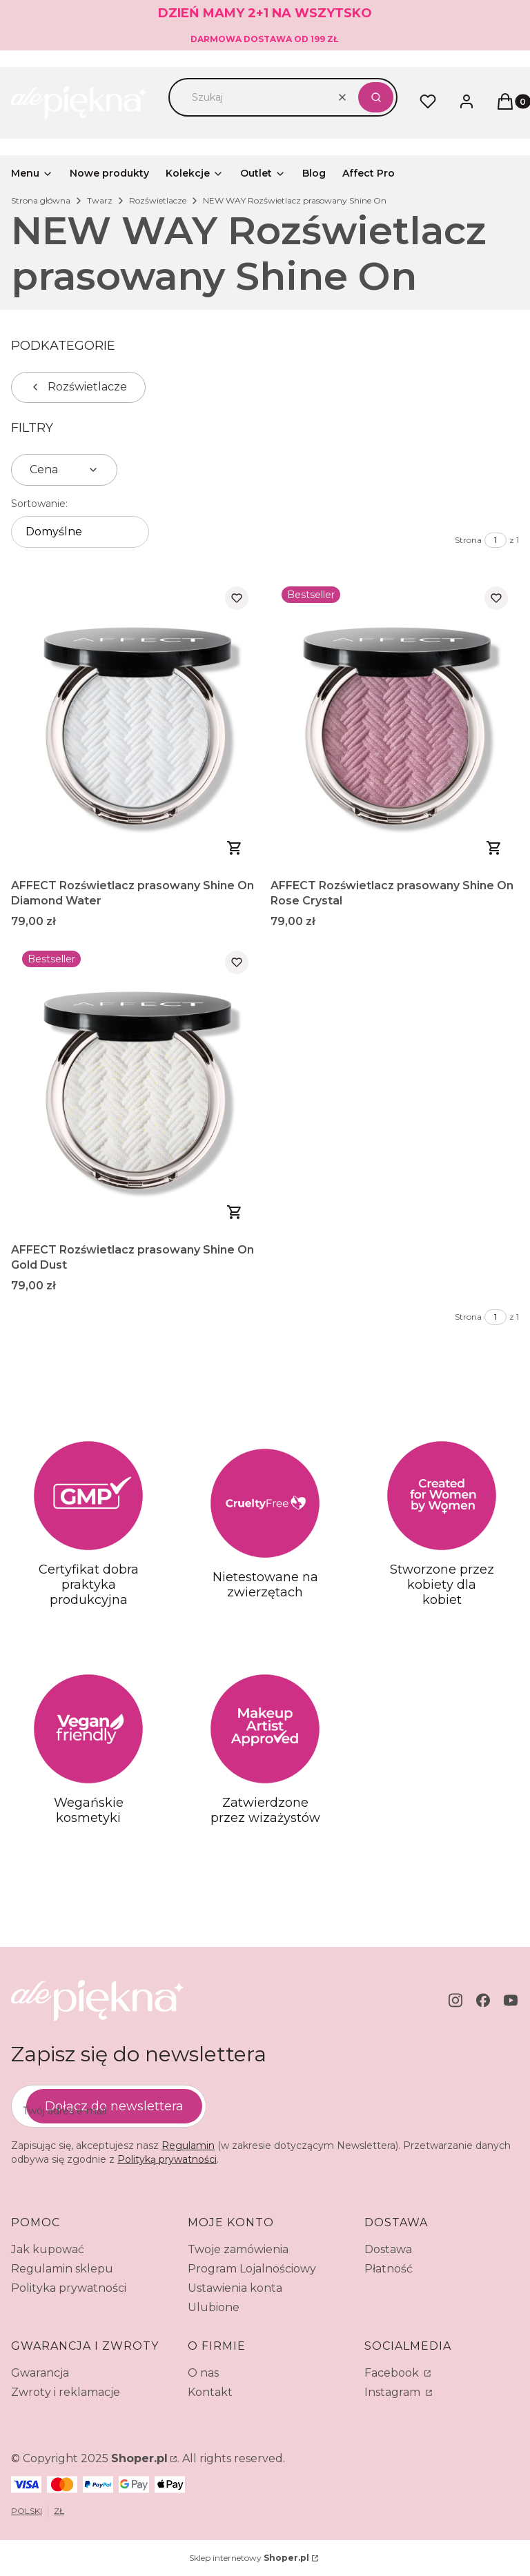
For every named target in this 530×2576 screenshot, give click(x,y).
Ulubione (213, 2307)
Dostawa (388, 2249)
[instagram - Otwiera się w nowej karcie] (455, 2000)
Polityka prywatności (68, 2288)
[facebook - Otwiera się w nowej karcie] (483, 2000)
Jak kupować (47, 2249)
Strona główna (40, 200)
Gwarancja (40, 2372)
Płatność (388, 2268)
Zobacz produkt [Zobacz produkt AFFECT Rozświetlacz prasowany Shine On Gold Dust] (234, 1212)
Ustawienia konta (235, 2288)
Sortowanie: (39, 503)
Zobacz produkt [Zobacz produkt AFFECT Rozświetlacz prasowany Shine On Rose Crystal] (494, 848)
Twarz (99, 200)
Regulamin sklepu (62, 2268)
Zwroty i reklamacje (65, 2392)
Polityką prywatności (167, 2159)
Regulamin (188, 2145)
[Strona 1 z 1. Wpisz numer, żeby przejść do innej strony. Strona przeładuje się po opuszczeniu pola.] (495, 540)
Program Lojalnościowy (252, 2268)
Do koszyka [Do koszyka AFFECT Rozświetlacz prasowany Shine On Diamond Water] (234, 848)
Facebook (393, 2372)
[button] (375, 97)
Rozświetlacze (157, 200)
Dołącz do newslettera (114, 2105)
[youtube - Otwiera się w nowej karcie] (510, 2000)
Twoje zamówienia (238, 2249)
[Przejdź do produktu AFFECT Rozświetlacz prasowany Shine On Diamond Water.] (135, 724)
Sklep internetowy (249, 2558)
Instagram (393, 2392)
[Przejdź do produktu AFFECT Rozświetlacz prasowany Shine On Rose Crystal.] (395, 724)
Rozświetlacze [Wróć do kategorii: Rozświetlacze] (78, 386)
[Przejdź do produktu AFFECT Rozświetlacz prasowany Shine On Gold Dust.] (135, 1088)
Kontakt (210, 2392)
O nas (203, 2372)
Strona (468, 540)
